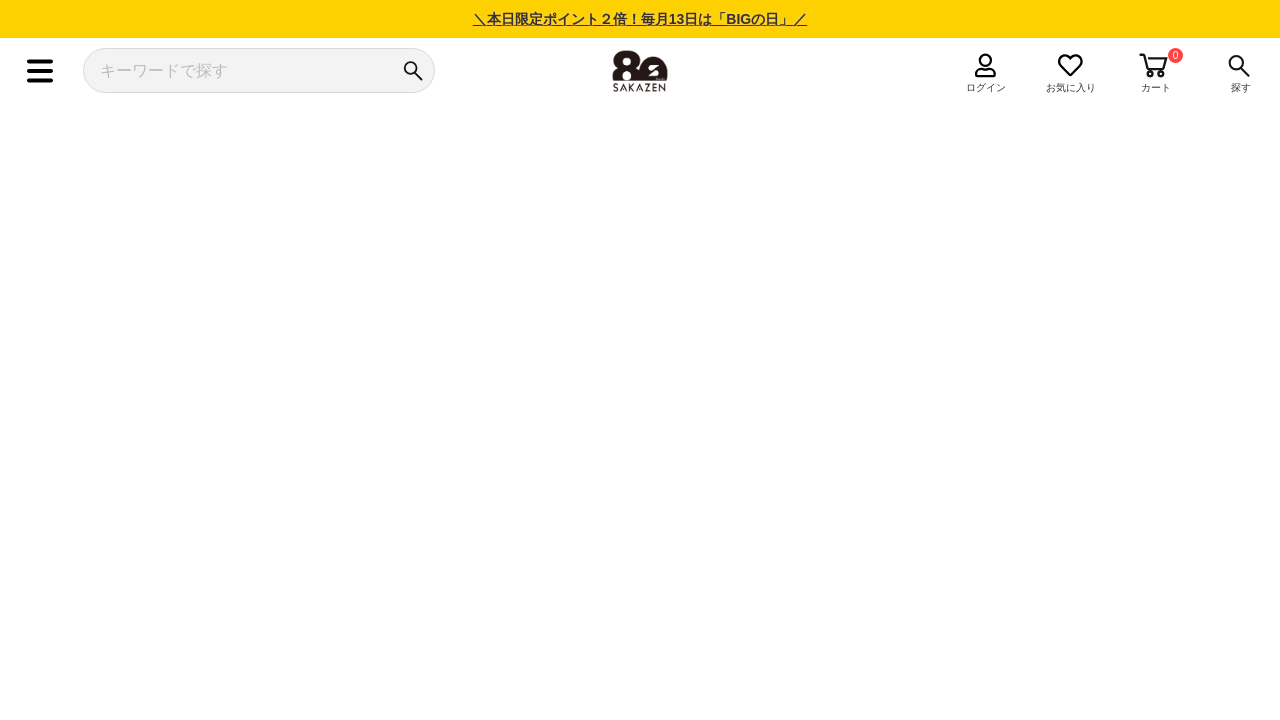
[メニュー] (39, 70)
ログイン (986, 87)
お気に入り (1071, 87)
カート (1156, 87)
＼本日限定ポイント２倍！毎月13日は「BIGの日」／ (640, 19)
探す (1241, 87)
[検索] (412, 70)
